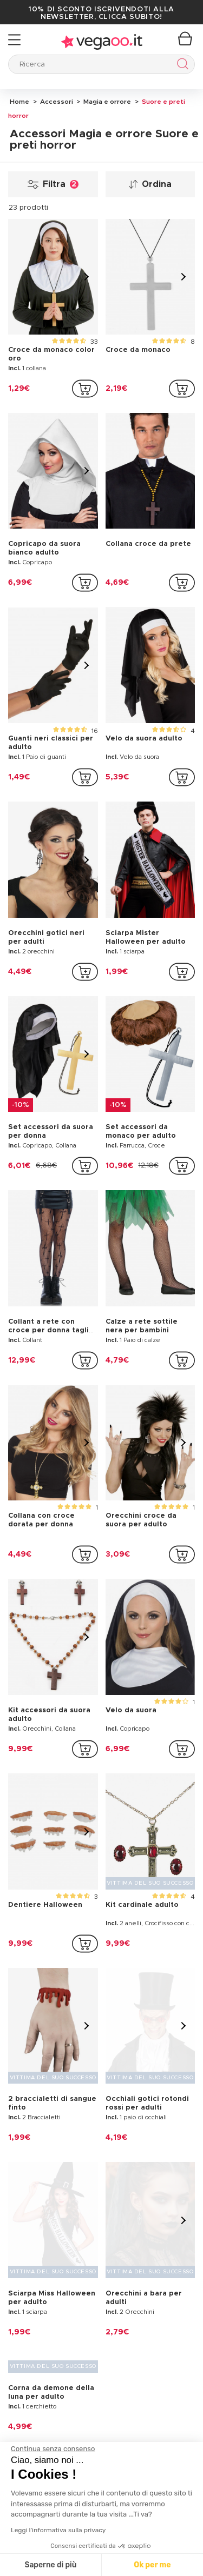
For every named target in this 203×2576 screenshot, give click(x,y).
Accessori (56, 101)
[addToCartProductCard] (85, 388)
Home (19, 101)
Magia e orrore (106, 101)
